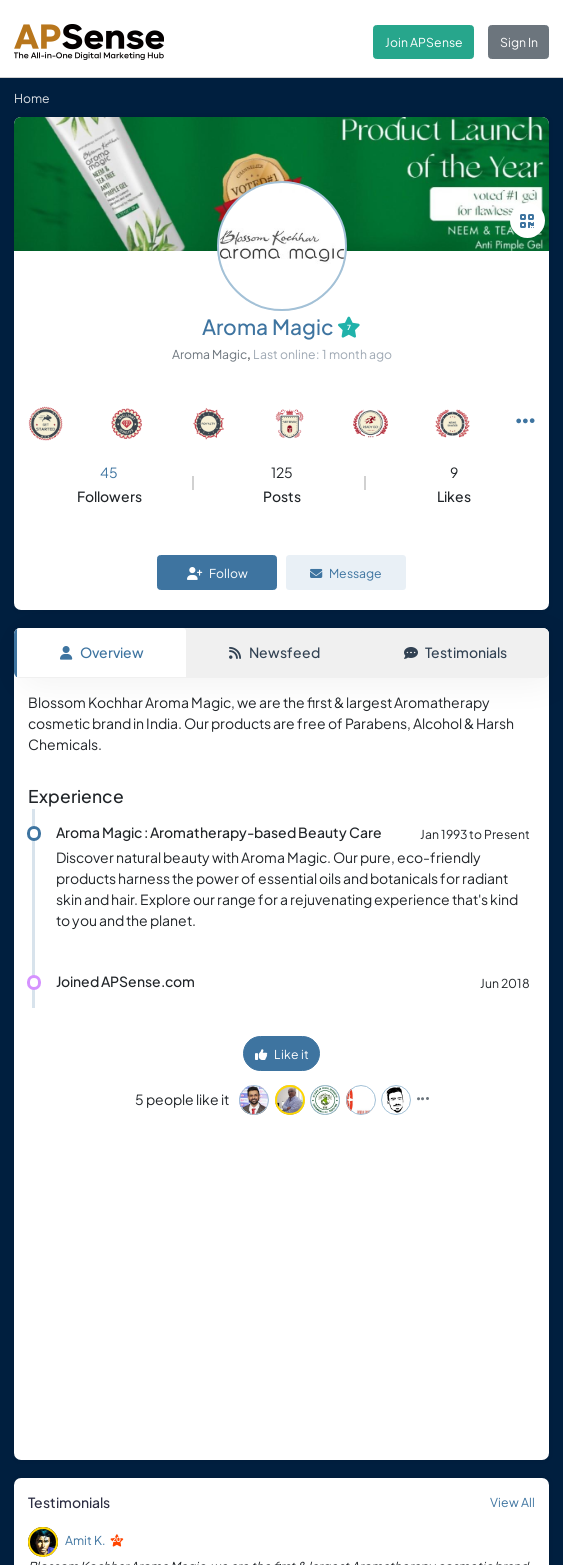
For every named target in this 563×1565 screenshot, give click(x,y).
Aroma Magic (268, 326)
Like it (282, 1054)
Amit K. (85, 1540)
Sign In (519, 42)
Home (32, 98)
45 (109, 472)
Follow (217, 573)
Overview (101, 652)
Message (346, 573)
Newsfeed (274, 652)
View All (512, 1502)
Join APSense (424, 42)
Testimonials (455, 652)
